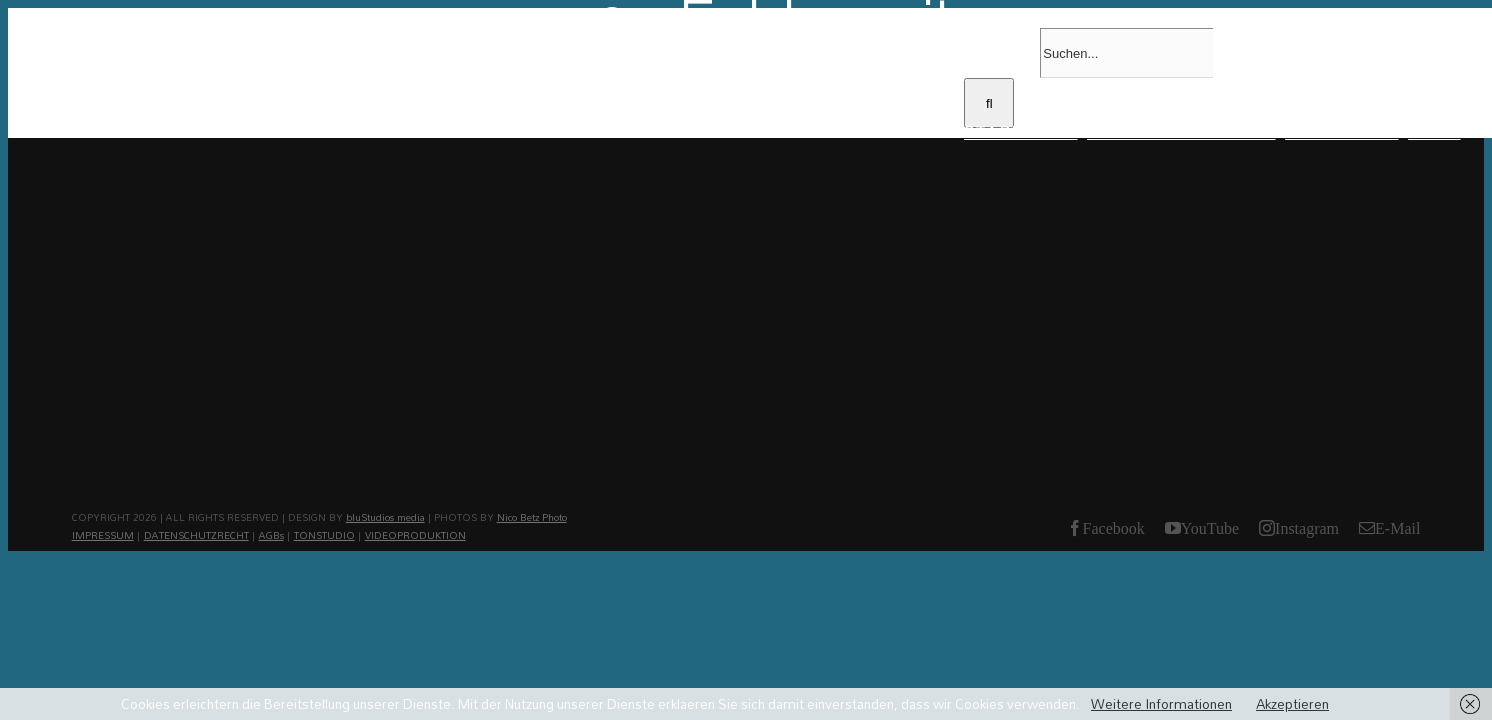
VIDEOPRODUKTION (415, 535)
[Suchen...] (1126, 53)
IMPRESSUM (103, 535)
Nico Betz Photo (532, 517)
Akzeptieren (1292, 704)
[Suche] (989, 103)
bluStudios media (385, 517)
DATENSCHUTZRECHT (196, 535)
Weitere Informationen (1161, 704)
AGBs (271, 535)
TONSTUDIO (324, 535)
